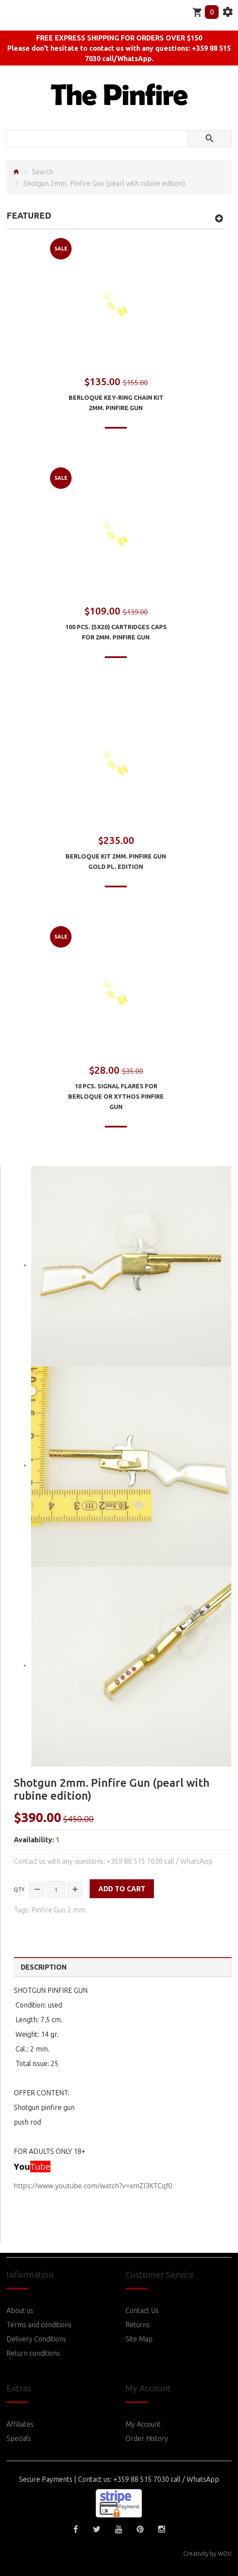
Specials (18, 2438)
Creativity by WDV (207, 2554)
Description (44, 1967)
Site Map (139, 2339)
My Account (143, 2424)
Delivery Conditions (36, 2339)
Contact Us (142, 2310)
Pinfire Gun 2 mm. (59, 1910)
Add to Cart (121, 1889)
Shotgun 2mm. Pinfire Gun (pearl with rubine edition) (104, 183)
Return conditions (33, 2353)
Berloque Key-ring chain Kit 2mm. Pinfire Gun (116, 402)
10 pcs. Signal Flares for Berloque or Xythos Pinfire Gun (116, 1096)
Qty (19, 1889)
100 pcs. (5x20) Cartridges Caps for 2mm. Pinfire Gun (116, 632)
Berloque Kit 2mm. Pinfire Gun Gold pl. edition (116, 861)
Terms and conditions (39, 2325)
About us (19, 2310)
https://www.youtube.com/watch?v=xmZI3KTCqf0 (93, 2185)
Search (42, 172)
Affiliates (20, 2424)
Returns (137, 2325)
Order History (146, 2438)
